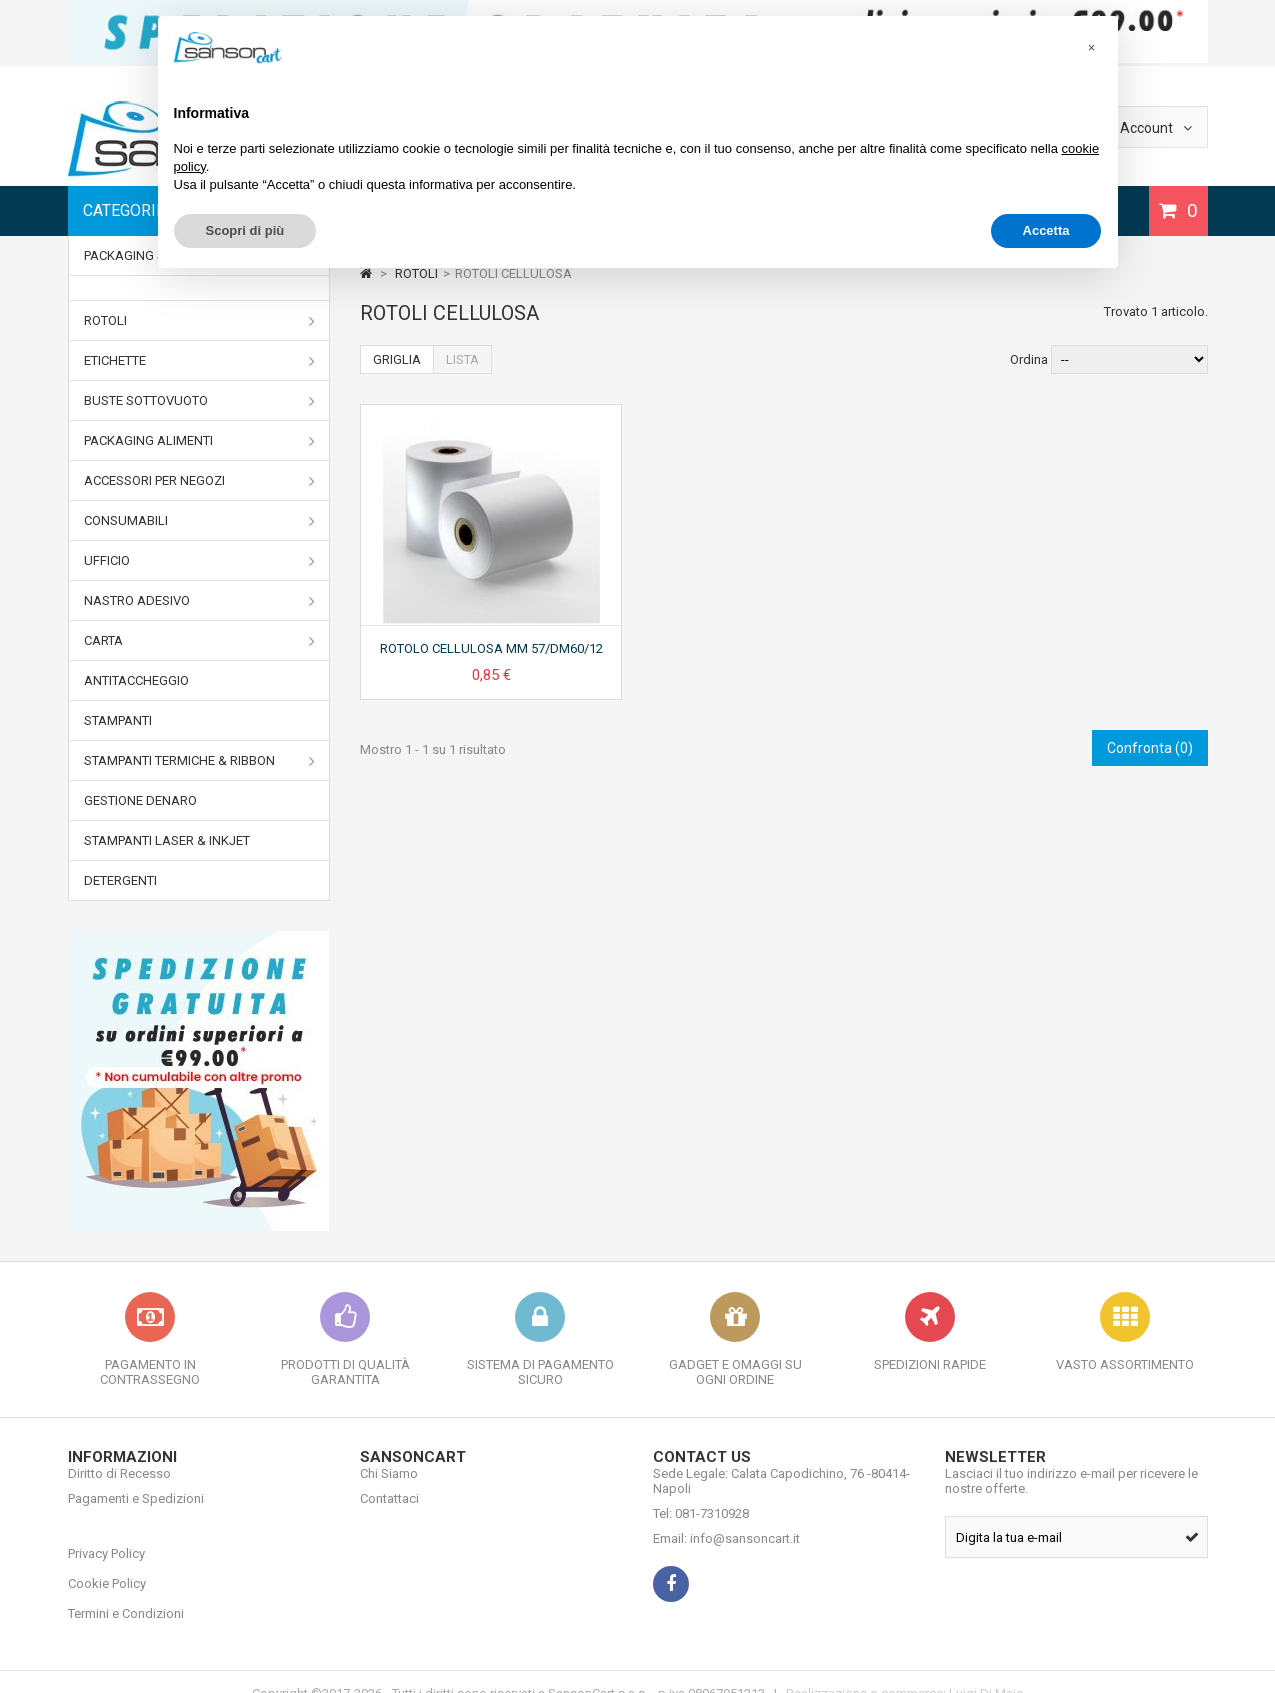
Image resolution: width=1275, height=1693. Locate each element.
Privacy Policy (106, 1538)
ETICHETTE (200, 361)
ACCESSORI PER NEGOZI (200, 481)
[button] (1092, 48)
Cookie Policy (107, 1568)
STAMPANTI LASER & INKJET (167, 840)
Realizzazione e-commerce (864, 1670)
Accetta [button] (1046, 230)
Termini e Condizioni (126, 1598)
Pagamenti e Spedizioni (136, 1513)
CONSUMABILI (200, 521)
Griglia (397, 359)
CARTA (200, 641)
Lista (462, 359)
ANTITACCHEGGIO (136, 680)
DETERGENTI (120, 880)
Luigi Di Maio (986, 1670)
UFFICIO (200, 561)
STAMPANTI (118, 720)
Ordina (1029, 359)
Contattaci (389, 1513)
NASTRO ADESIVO (200, 601)
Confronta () (1150, 748)
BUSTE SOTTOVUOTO (200, 401)
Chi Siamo (389, 1488)
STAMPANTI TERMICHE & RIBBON (200, 761)
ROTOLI (200, 321)
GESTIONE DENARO (140, 800)
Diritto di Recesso (119, 1488)
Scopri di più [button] (245, 230)
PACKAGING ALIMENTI (200, 441)
